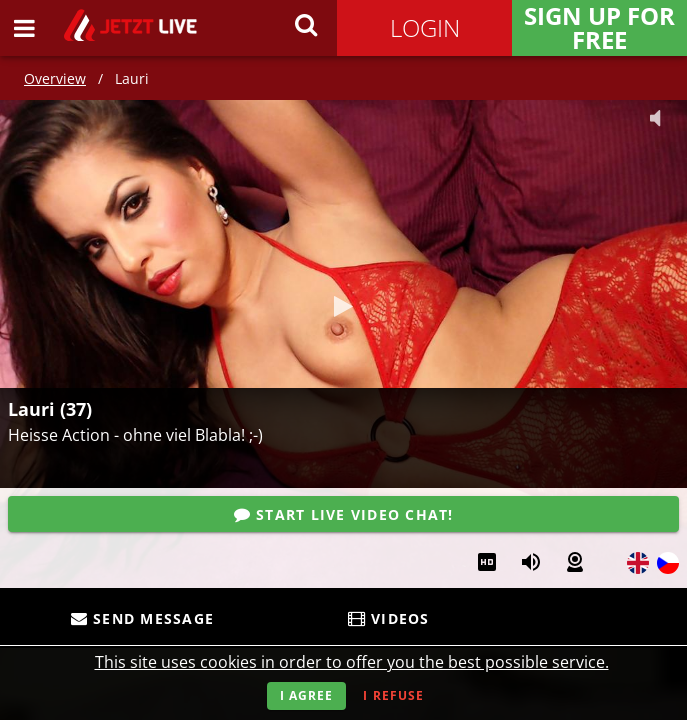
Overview (55, 78)
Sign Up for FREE (599, 28)
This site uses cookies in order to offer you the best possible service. (352, 662)
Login (425, 27)
